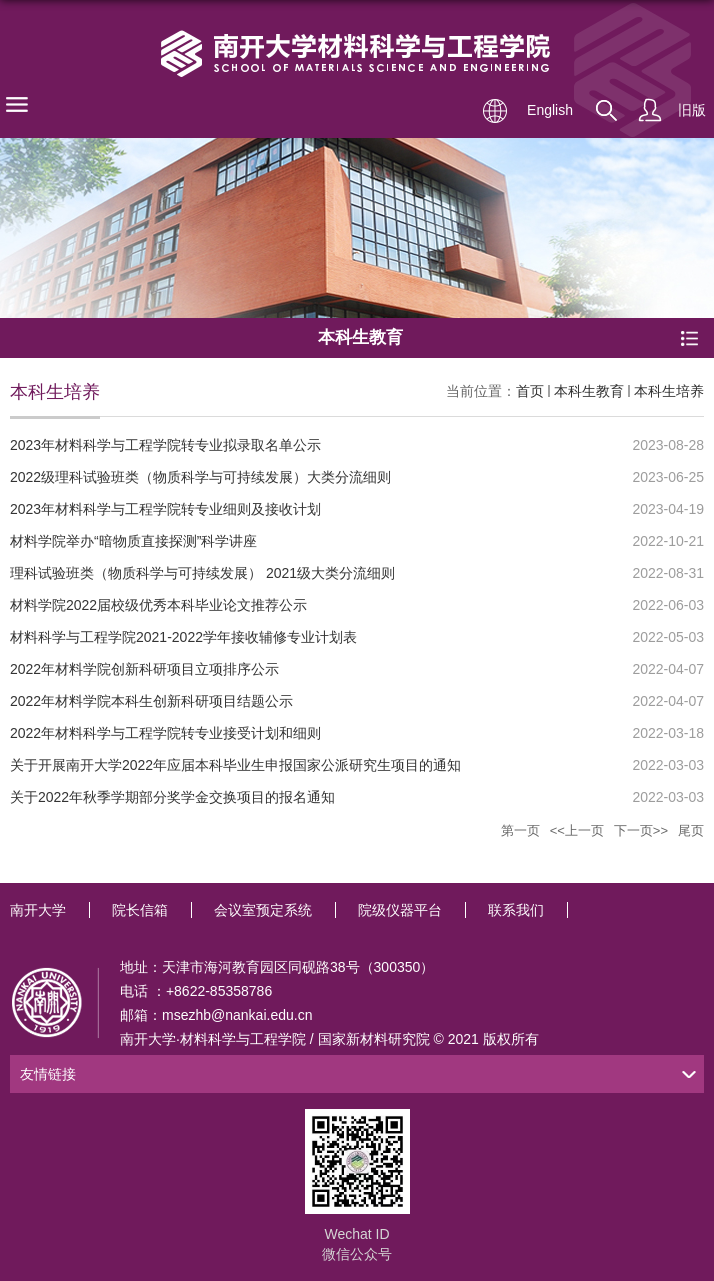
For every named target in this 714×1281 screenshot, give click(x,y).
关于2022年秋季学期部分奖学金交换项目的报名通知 (172, 797)
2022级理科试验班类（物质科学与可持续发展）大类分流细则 (200, 477)
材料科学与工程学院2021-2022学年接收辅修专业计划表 (183, 637)
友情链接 (48, 1074)
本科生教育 (589, 391)
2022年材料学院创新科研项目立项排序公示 (144, 669)
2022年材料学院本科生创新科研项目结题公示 (151, 701)
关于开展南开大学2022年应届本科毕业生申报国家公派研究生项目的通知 (235, 765)
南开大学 (38, 910)
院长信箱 (140, 910)
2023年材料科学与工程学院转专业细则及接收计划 (165, 509)
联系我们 (516, 910)
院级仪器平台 (400, 910)
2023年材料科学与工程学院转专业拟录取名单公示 (165, 445)
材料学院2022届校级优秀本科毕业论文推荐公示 (158, 605)
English (550, 110)
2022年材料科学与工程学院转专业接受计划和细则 (165, 733)
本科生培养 (669, 391)
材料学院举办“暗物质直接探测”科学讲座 (133, 541)
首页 (530, 391)
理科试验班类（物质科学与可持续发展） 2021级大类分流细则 (202, 573)
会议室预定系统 (263, 910)
